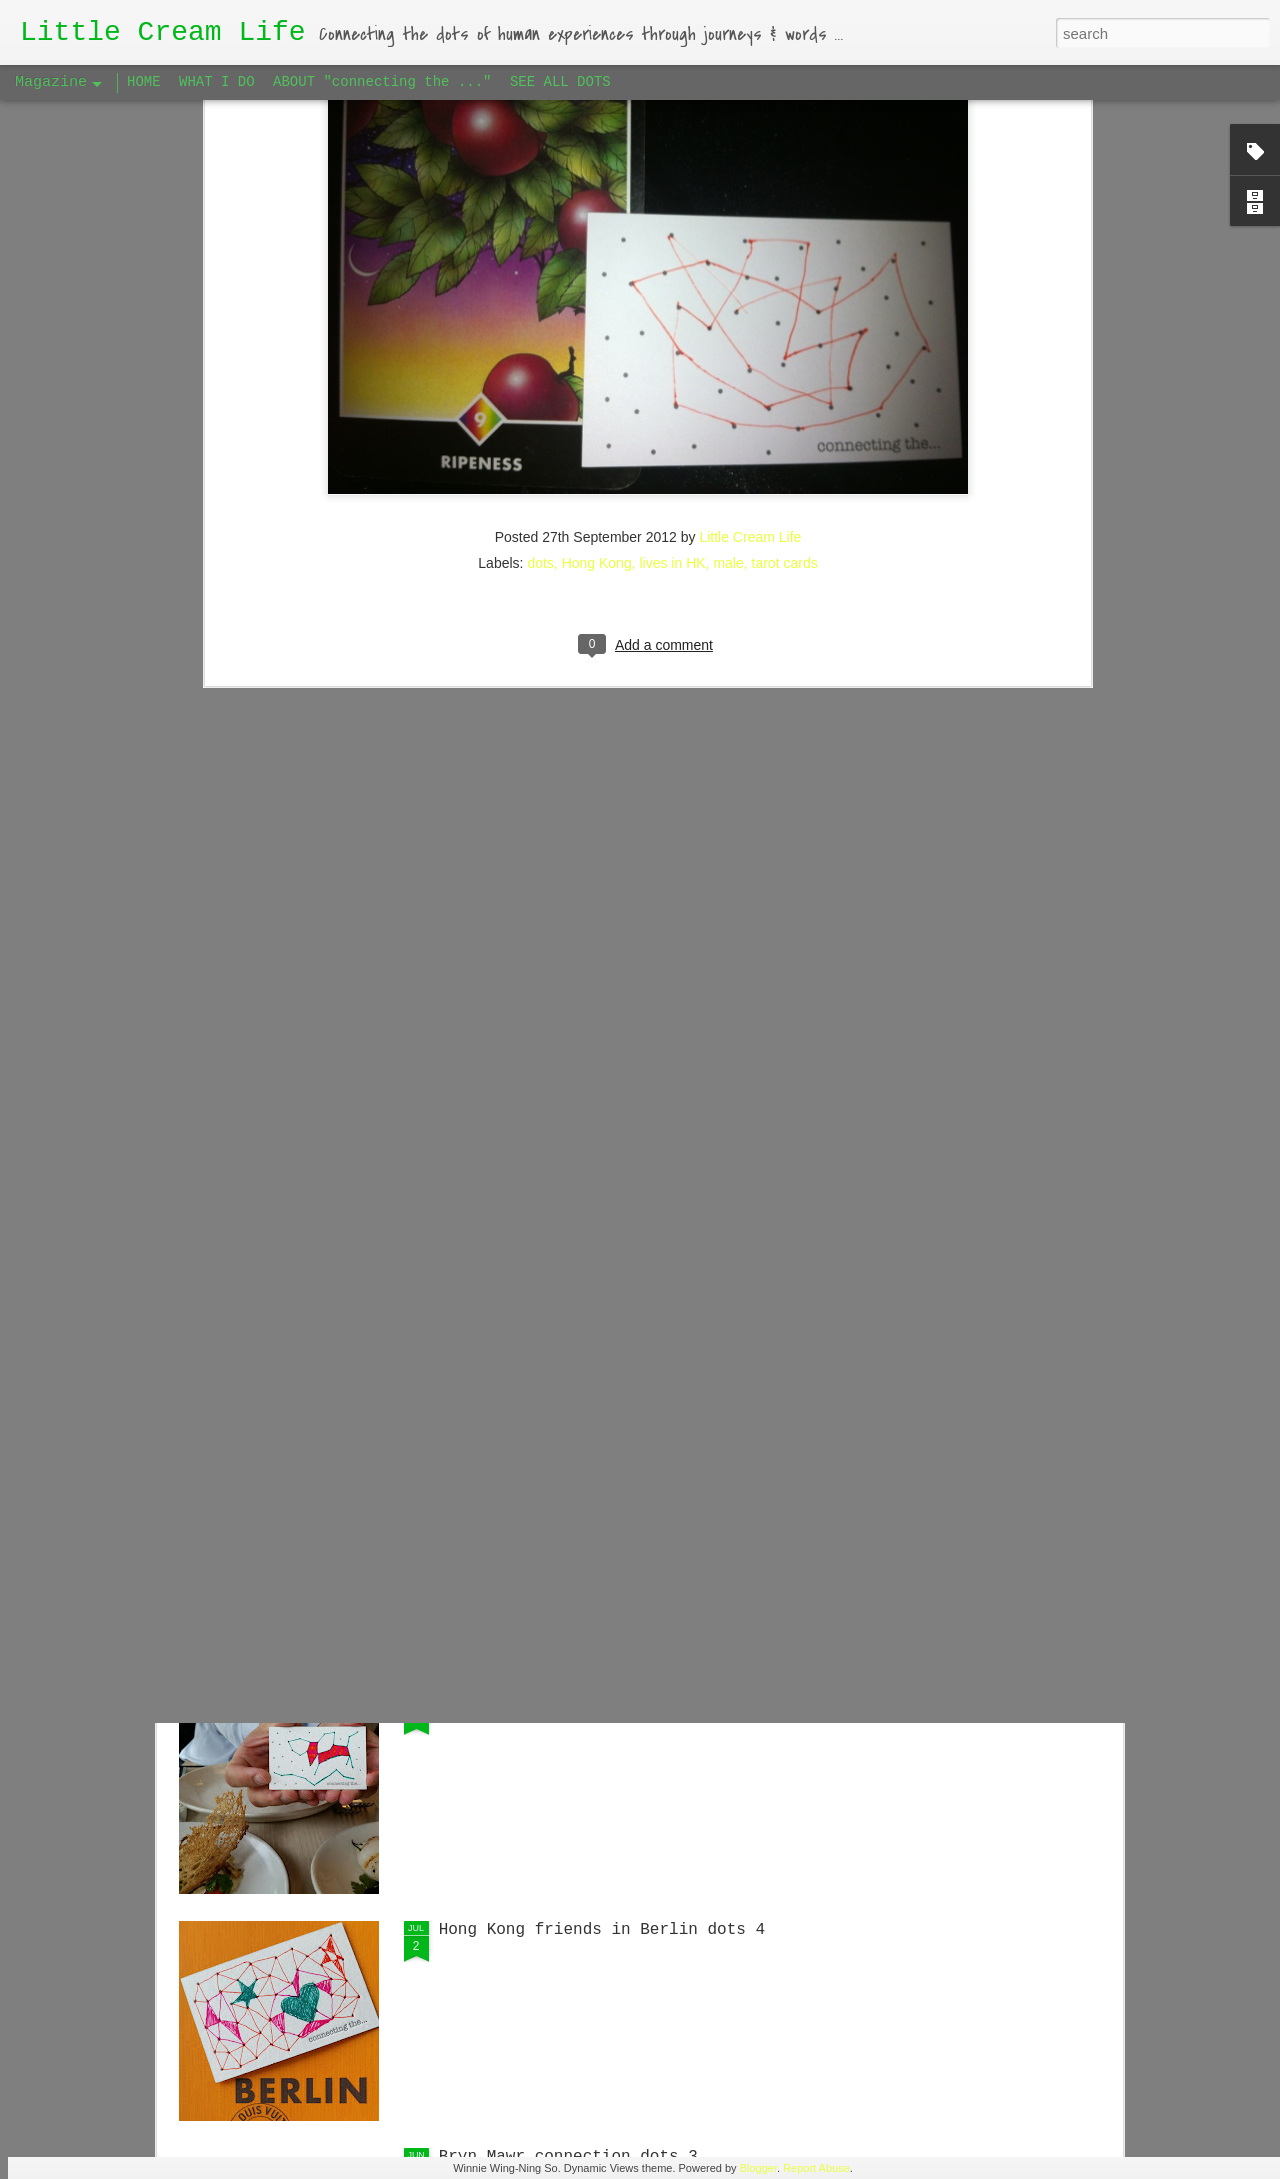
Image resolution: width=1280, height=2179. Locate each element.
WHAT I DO (217, 82)
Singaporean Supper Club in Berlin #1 (612, 1249)
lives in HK (672, 264)
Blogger (758, 2168)
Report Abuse (816, 2168)
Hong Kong (597, 264)
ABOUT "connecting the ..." (382, 82)
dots (540, 264)
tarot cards (785, 264)
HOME (144, 82)
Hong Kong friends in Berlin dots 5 (602, 1476)
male (728, 264)
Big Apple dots (506, 1703)
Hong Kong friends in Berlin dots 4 (602, 1930)
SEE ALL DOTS (560, 82)
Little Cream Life (750, 238)
